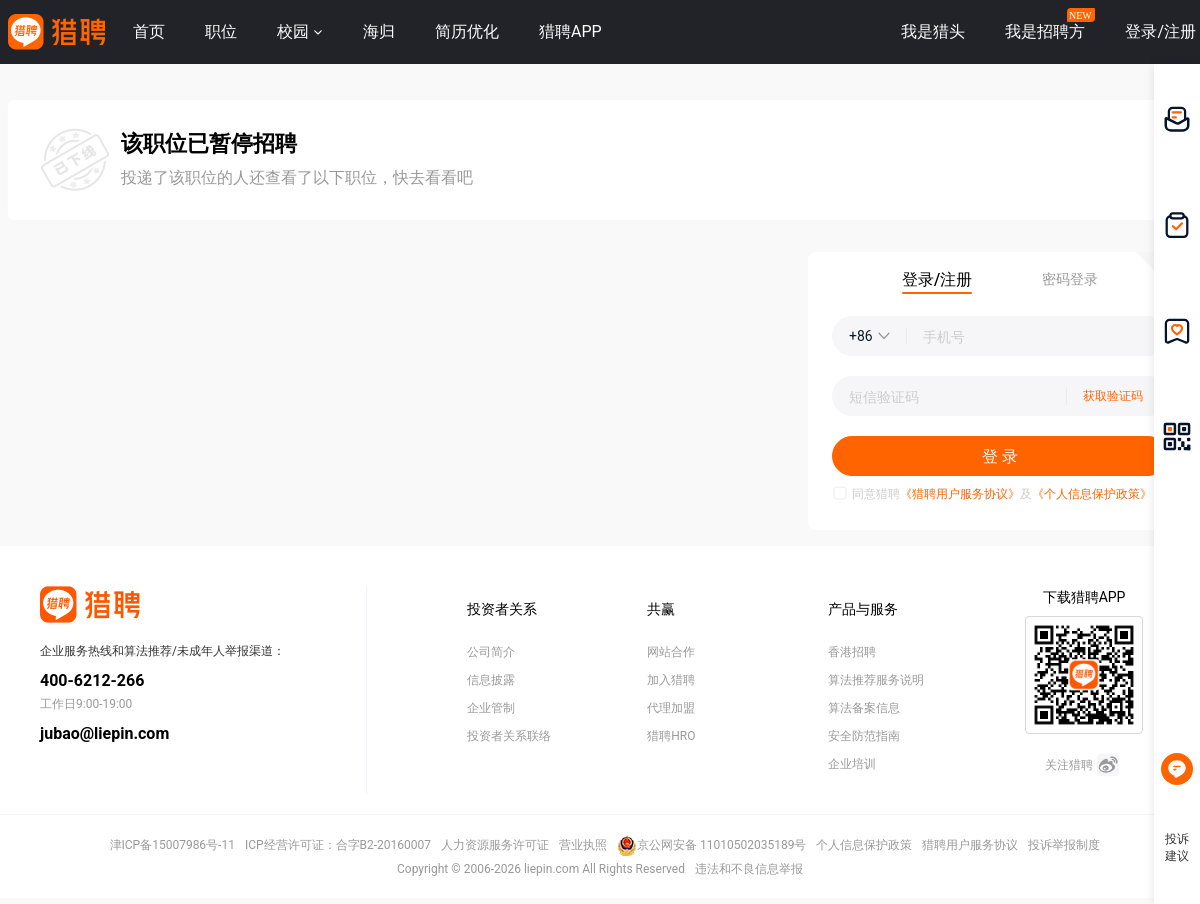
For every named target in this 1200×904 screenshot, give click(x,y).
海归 (379, 31)
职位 (221, 31)
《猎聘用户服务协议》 (960, 494)
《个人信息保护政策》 (1092, 494)
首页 (149, 31)
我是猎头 (933, 31)
